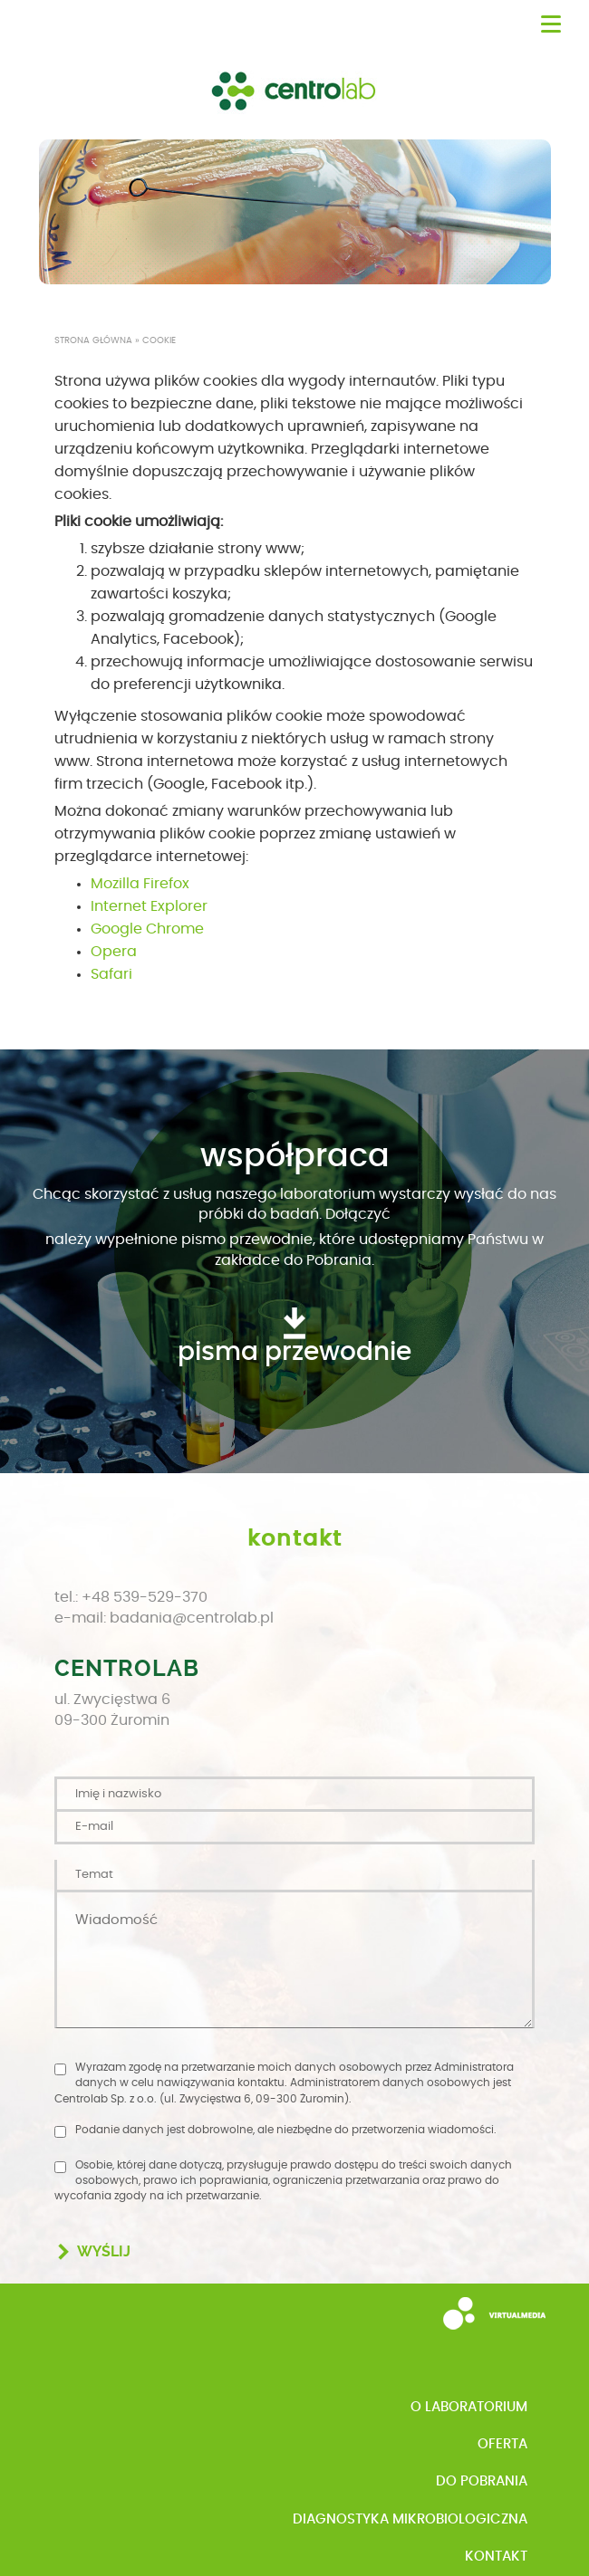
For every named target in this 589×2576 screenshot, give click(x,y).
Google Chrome (147, 929)
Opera (114, 951)
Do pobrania (481, 2481)
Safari (111, 974)
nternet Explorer (151, 906)
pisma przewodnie (294, 1352)
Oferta (502, 2444)
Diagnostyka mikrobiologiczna (410, 2519)
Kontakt (496, 2556)
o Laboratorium (468, 2407)
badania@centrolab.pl (192, 1618)
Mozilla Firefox (140, 883)
